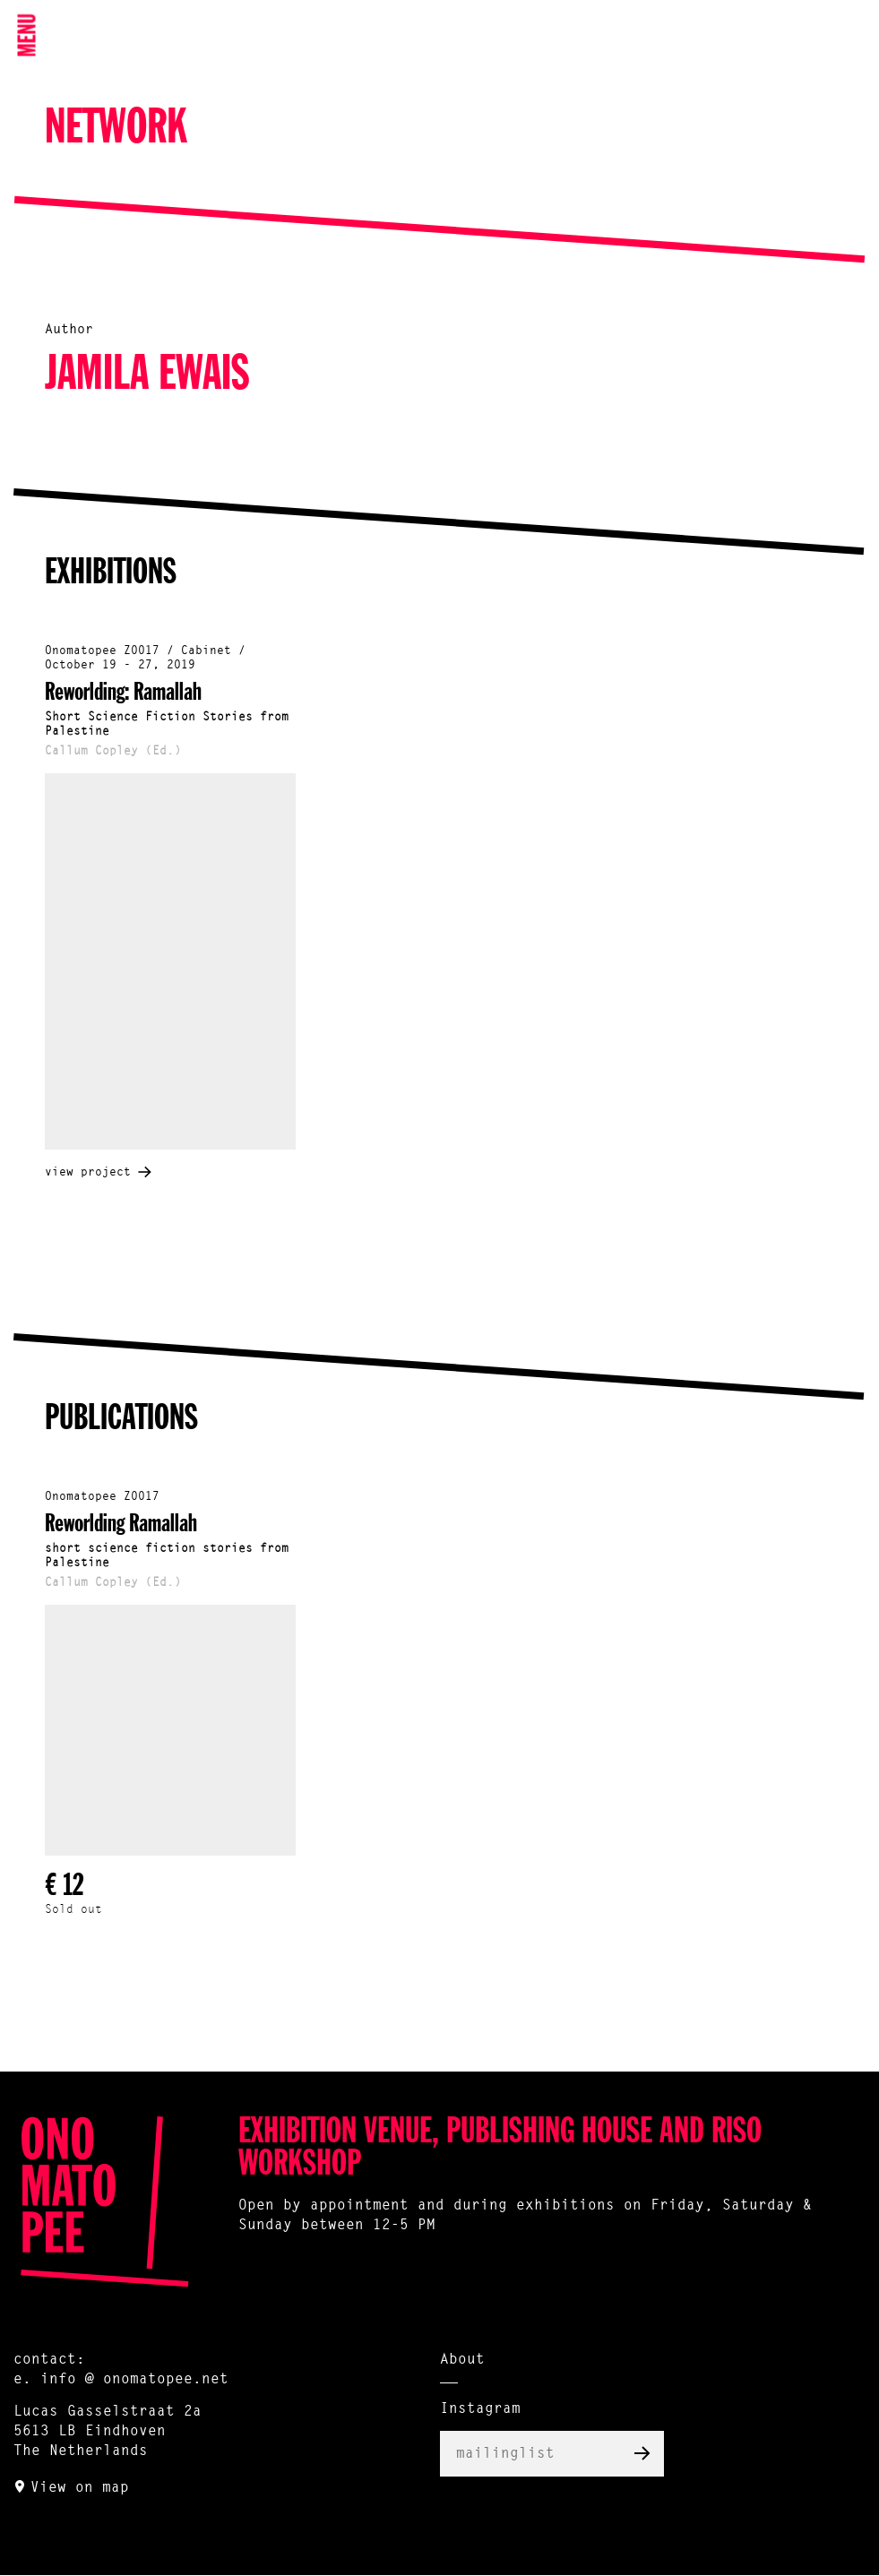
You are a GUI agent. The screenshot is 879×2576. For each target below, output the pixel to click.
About (462, 2360)
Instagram (480, 2409)
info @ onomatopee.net (134, 2380)
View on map (79, 2488)
